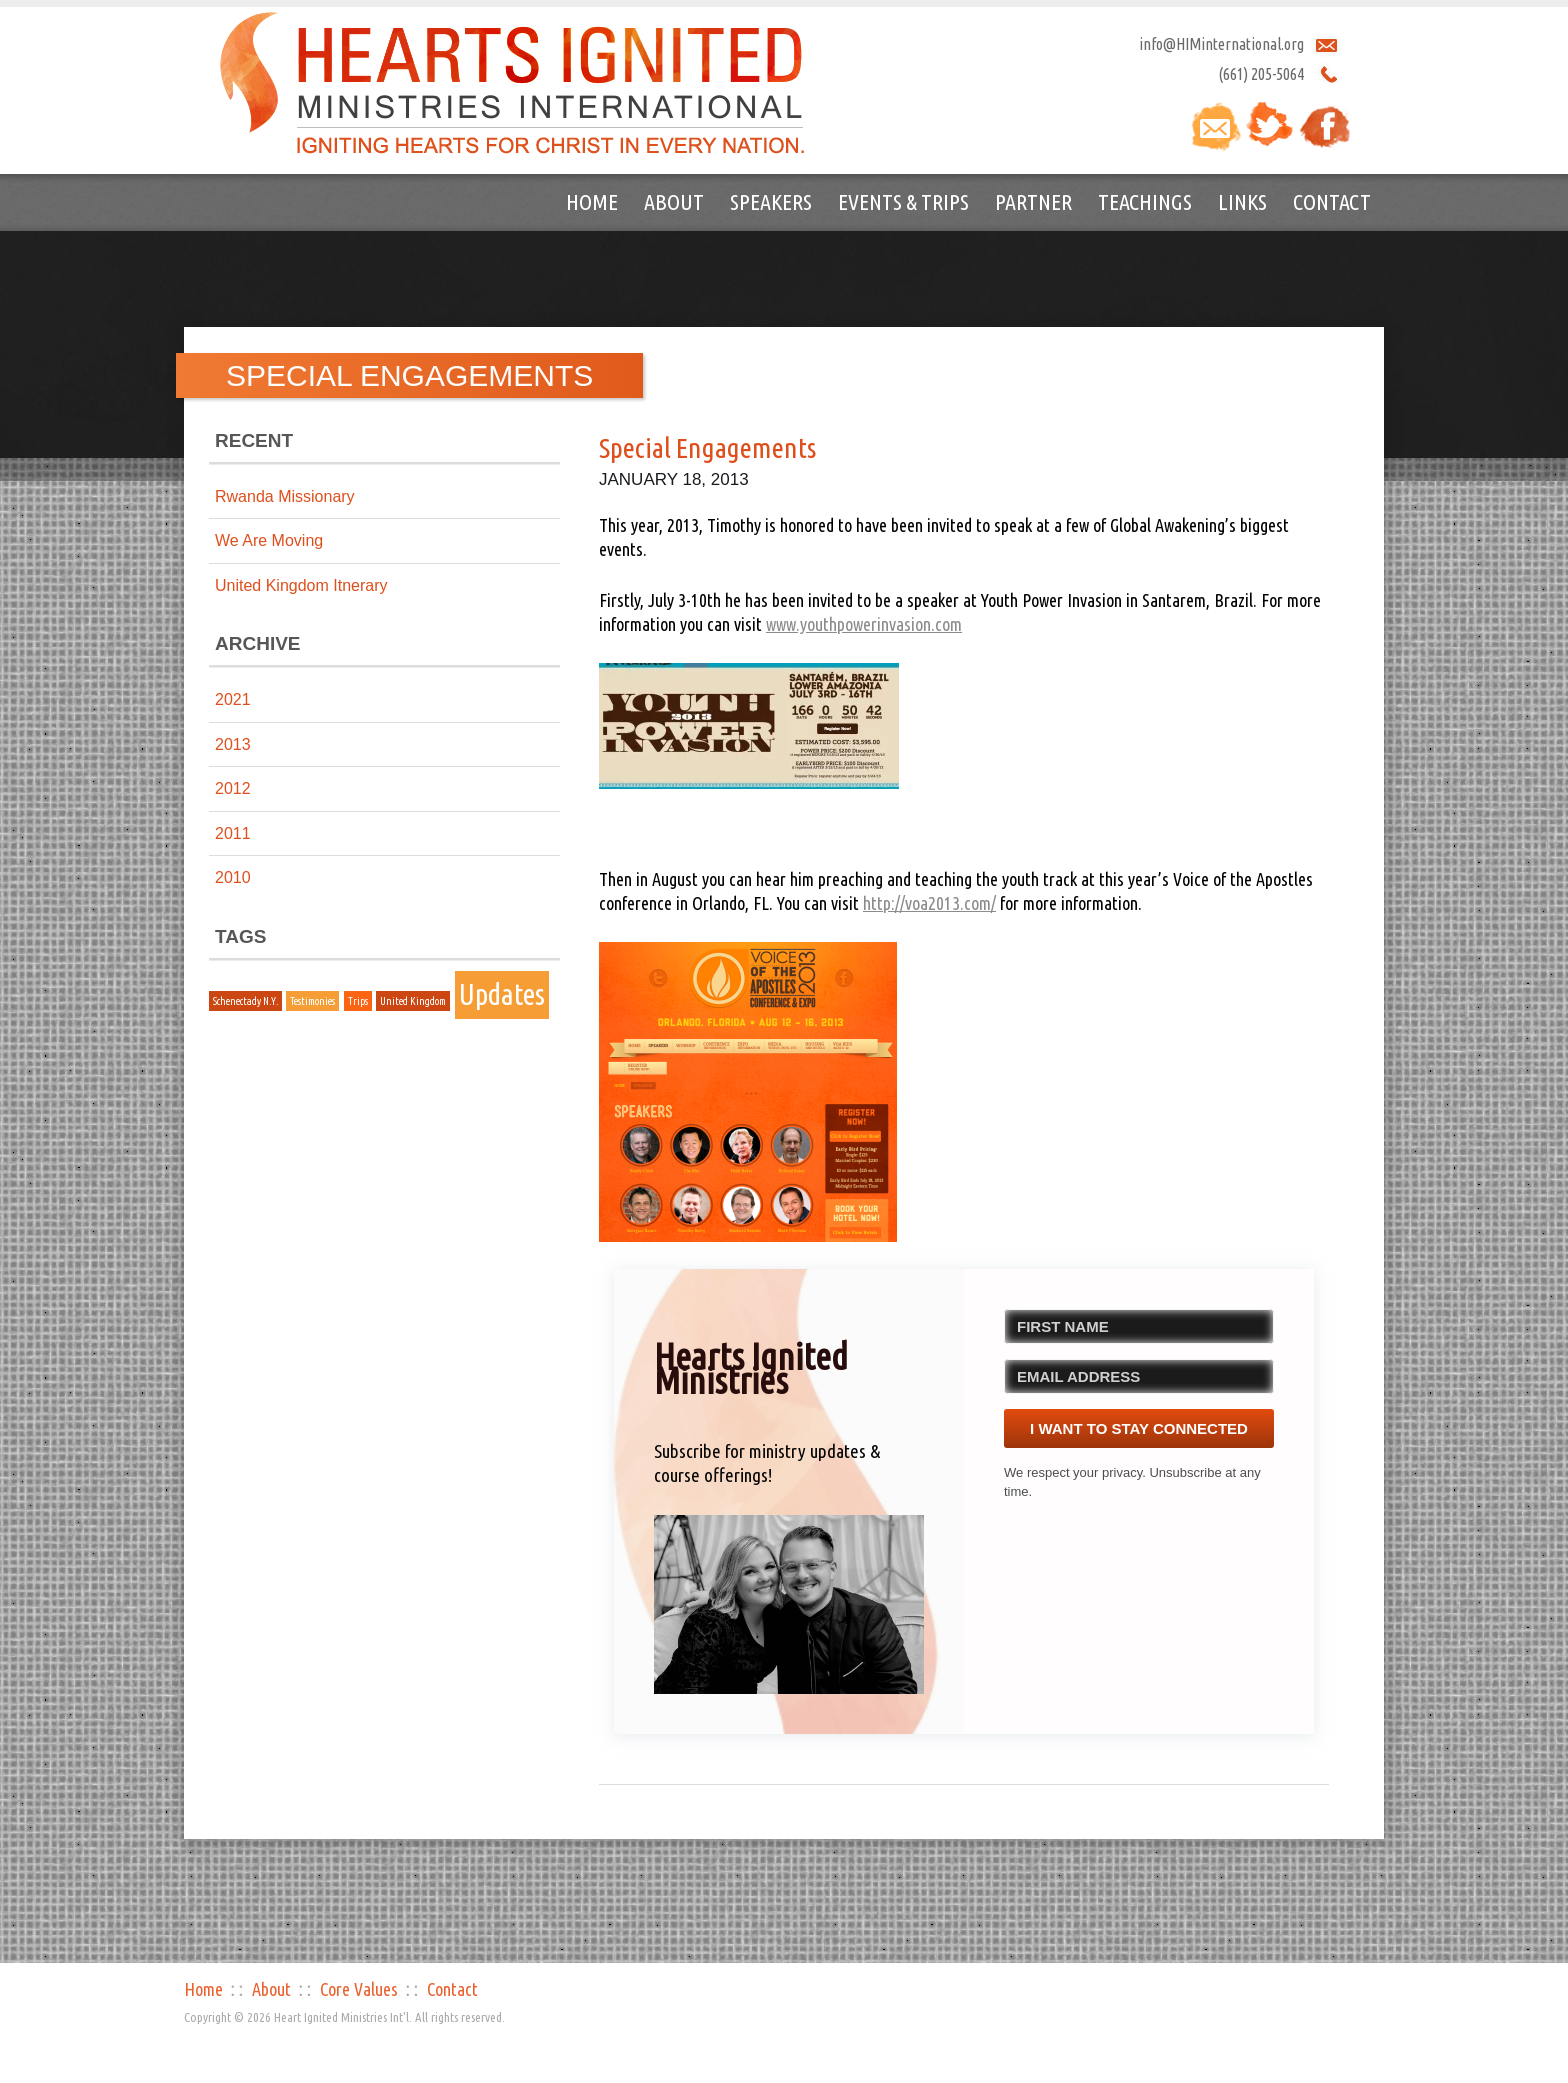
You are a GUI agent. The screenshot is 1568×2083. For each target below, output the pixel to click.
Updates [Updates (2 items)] (502, 994)
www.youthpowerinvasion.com (864, 624)
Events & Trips (903, 201)
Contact (1332, 201)
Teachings (1145, 201)
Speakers (771, 201)
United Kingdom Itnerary (301, 585)
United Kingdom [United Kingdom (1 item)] (413, 1001)
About (674, 201)
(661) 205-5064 (1261, 74)
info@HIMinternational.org (1221, 44)
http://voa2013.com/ (929, 903)
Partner (1033, 201)
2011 (233, 833)
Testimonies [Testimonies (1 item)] (312, 1001)
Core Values (359, 1989)
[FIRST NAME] (1139, 1326)
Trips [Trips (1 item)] (358, 1001)
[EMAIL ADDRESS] (1139, 1376)
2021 (233, 699)
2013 (233, 744)
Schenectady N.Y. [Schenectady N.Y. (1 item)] (245, 1001)
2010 (233, 877)
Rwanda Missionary (285, 496)
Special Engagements (707, 447)
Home (592, 201)
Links (1242, 201)
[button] (789, 1604)
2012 (233, 788)
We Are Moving (269, 540)
